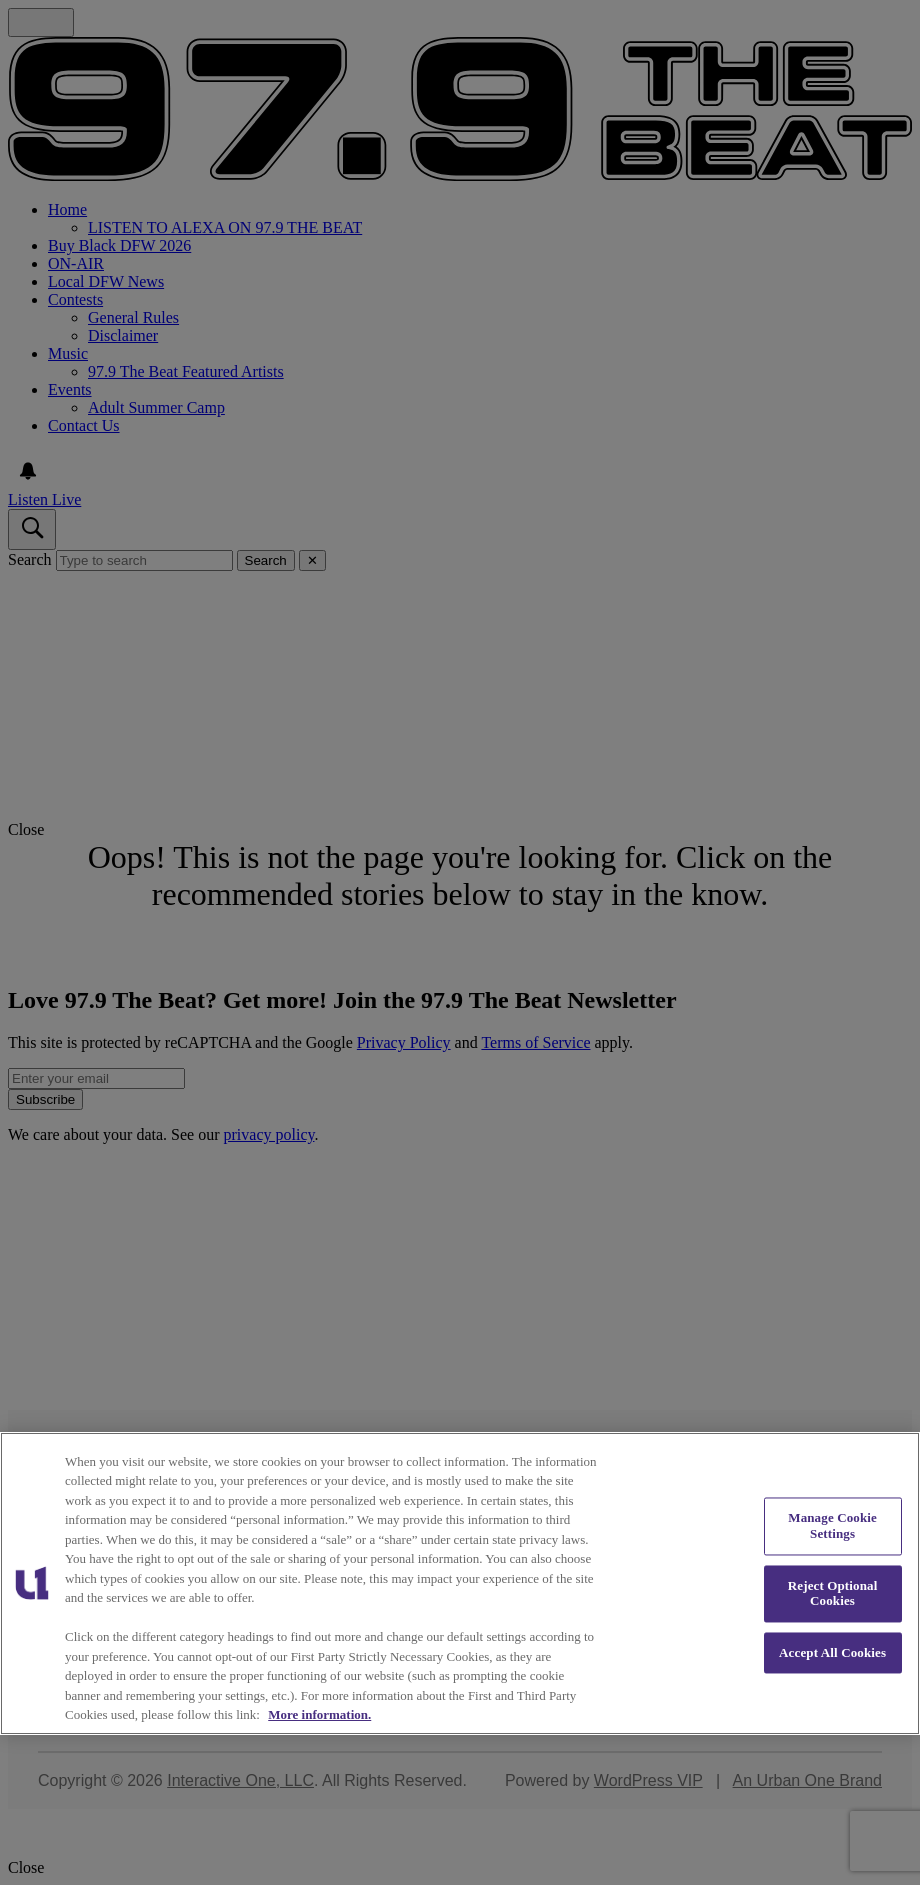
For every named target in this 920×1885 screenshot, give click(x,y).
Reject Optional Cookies (833, 1593)
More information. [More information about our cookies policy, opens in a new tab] (319, 1714)
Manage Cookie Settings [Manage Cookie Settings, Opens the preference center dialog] (832, 1526)
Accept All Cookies (832, 1652)
